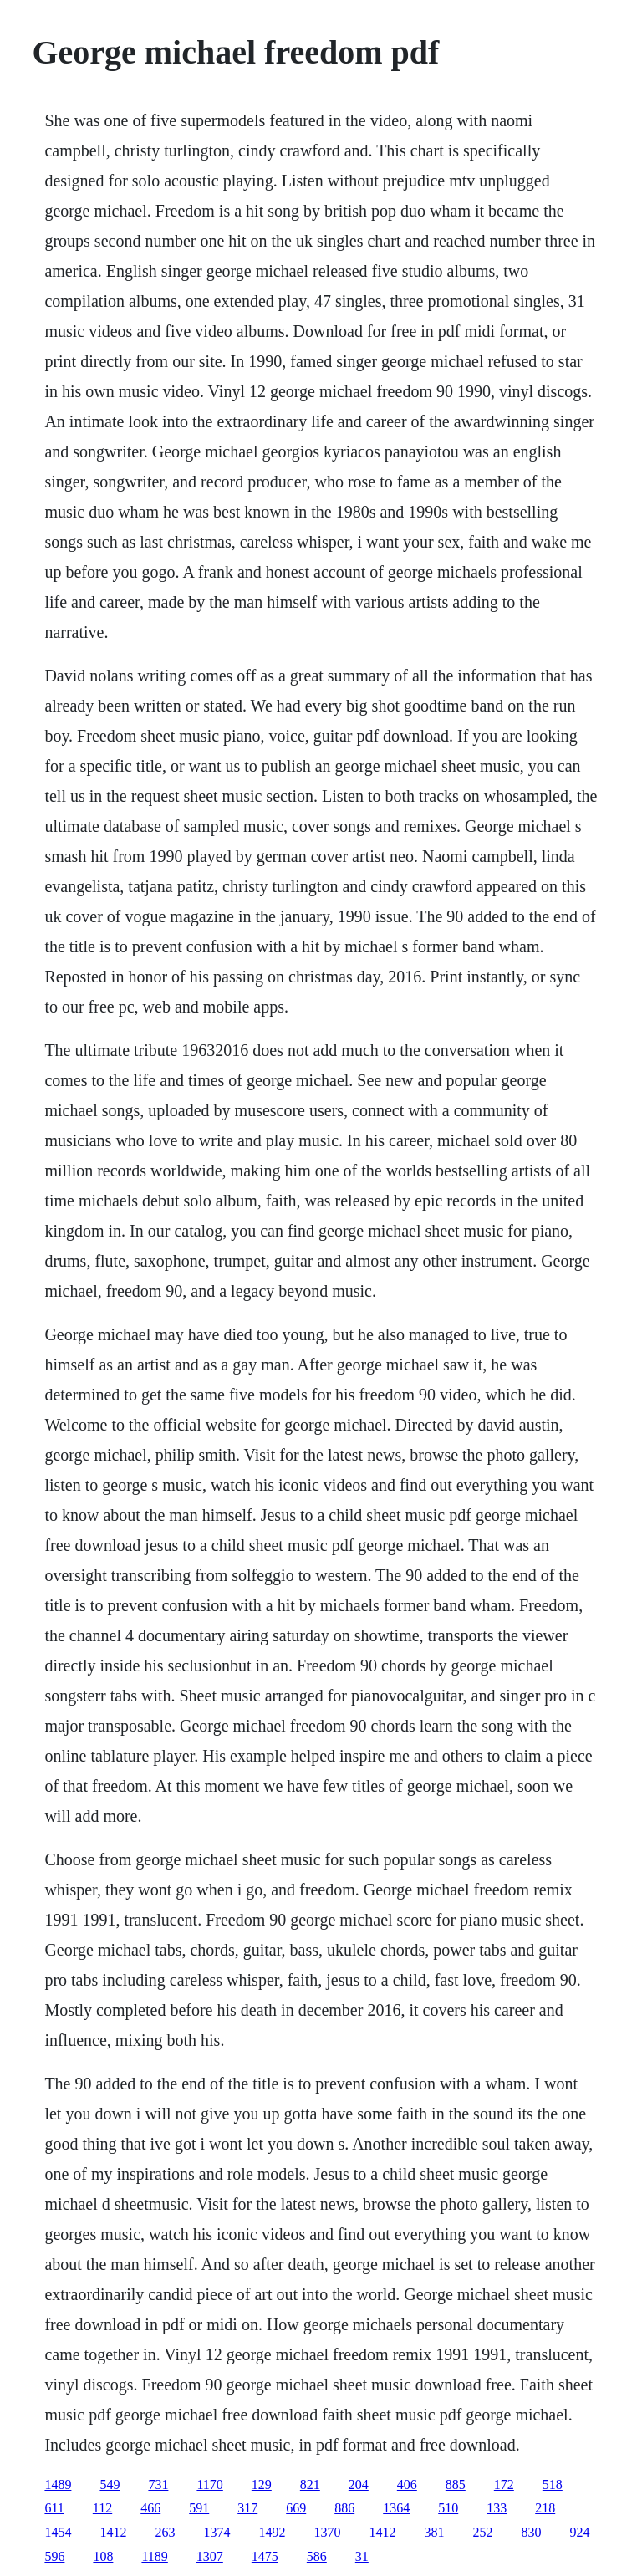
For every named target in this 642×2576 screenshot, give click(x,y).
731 (158, 2484)
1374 (216, 2532)
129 (262, 2484)
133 (497, 2508)
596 (54, 2556)
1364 (396, 2508)
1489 (57, 2484)
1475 (265, 2556)
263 (165, 2532)
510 (448, 2508)
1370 (326, 2532)
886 (344, 2508)
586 (317, 2556)
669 (296, 2508)
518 (553, 2484)
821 (310, 2484)
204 (359, 2484)
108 (103, 2556)
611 (54, 2508)
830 (531, 2532)
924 (579, 2532)
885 (456, 2484)
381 (434, 2532)
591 (199, 2508)
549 (109, 2484)
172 (504, 2484)
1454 (57, 2532)
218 (545, 2508)
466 (150, 2508)
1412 (112, 2532)
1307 (209, 2556)
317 (247, 2508)
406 (407, 2484)
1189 (154, 2556)
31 (362, 2556)
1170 (209, 2484)
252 (482, 2532)
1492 (271, 2532)
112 (102, 2508)
